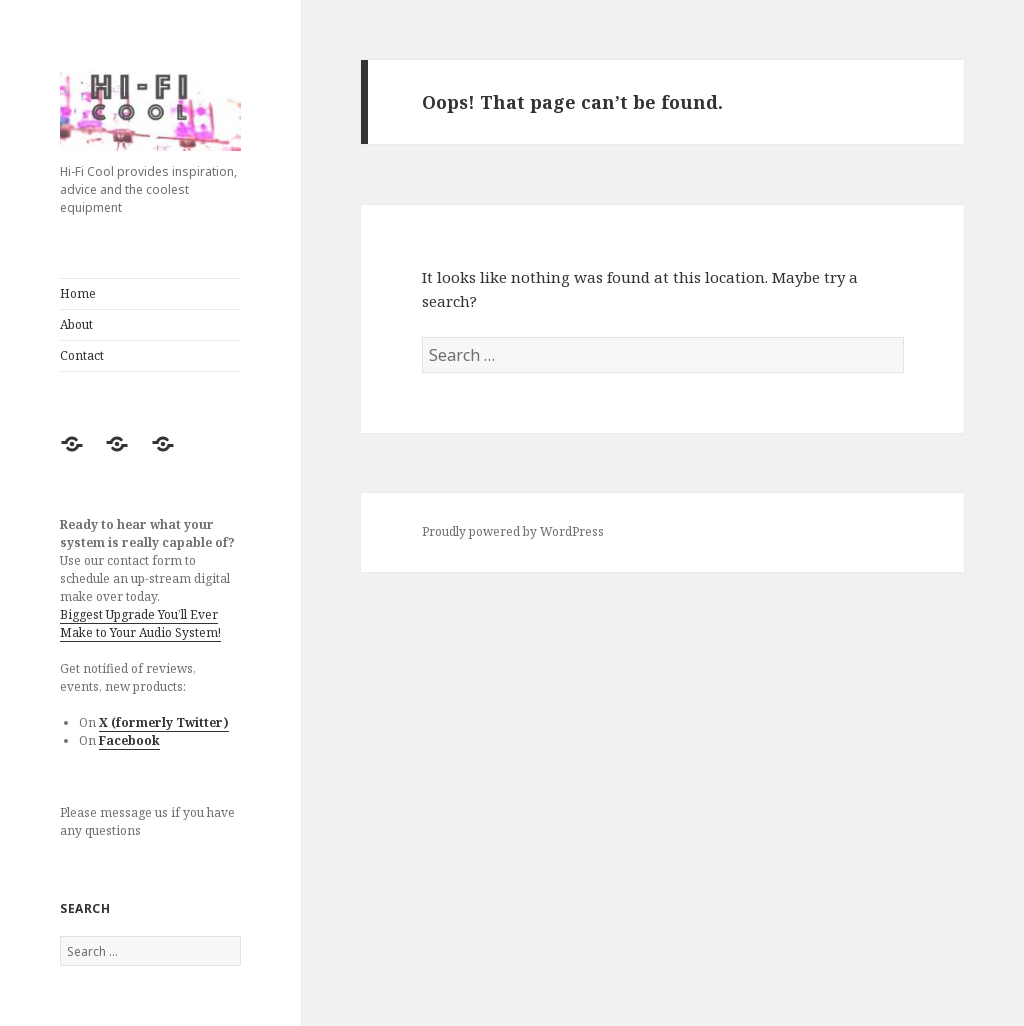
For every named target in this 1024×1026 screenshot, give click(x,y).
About (76, 324)
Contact (82, 355)
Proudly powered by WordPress (513, 531)
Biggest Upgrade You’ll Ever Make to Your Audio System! (140, 623)
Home (78, 293)
